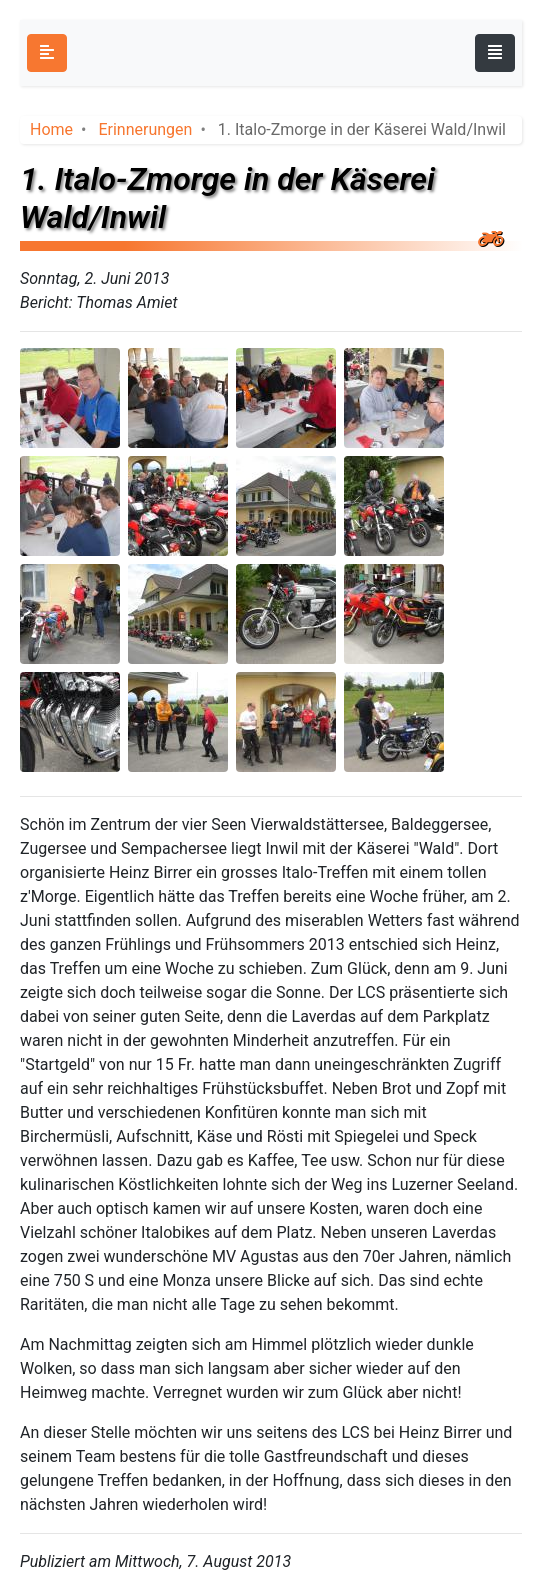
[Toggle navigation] (495, 53)
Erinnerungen (145, 129)
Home (51, 129)
